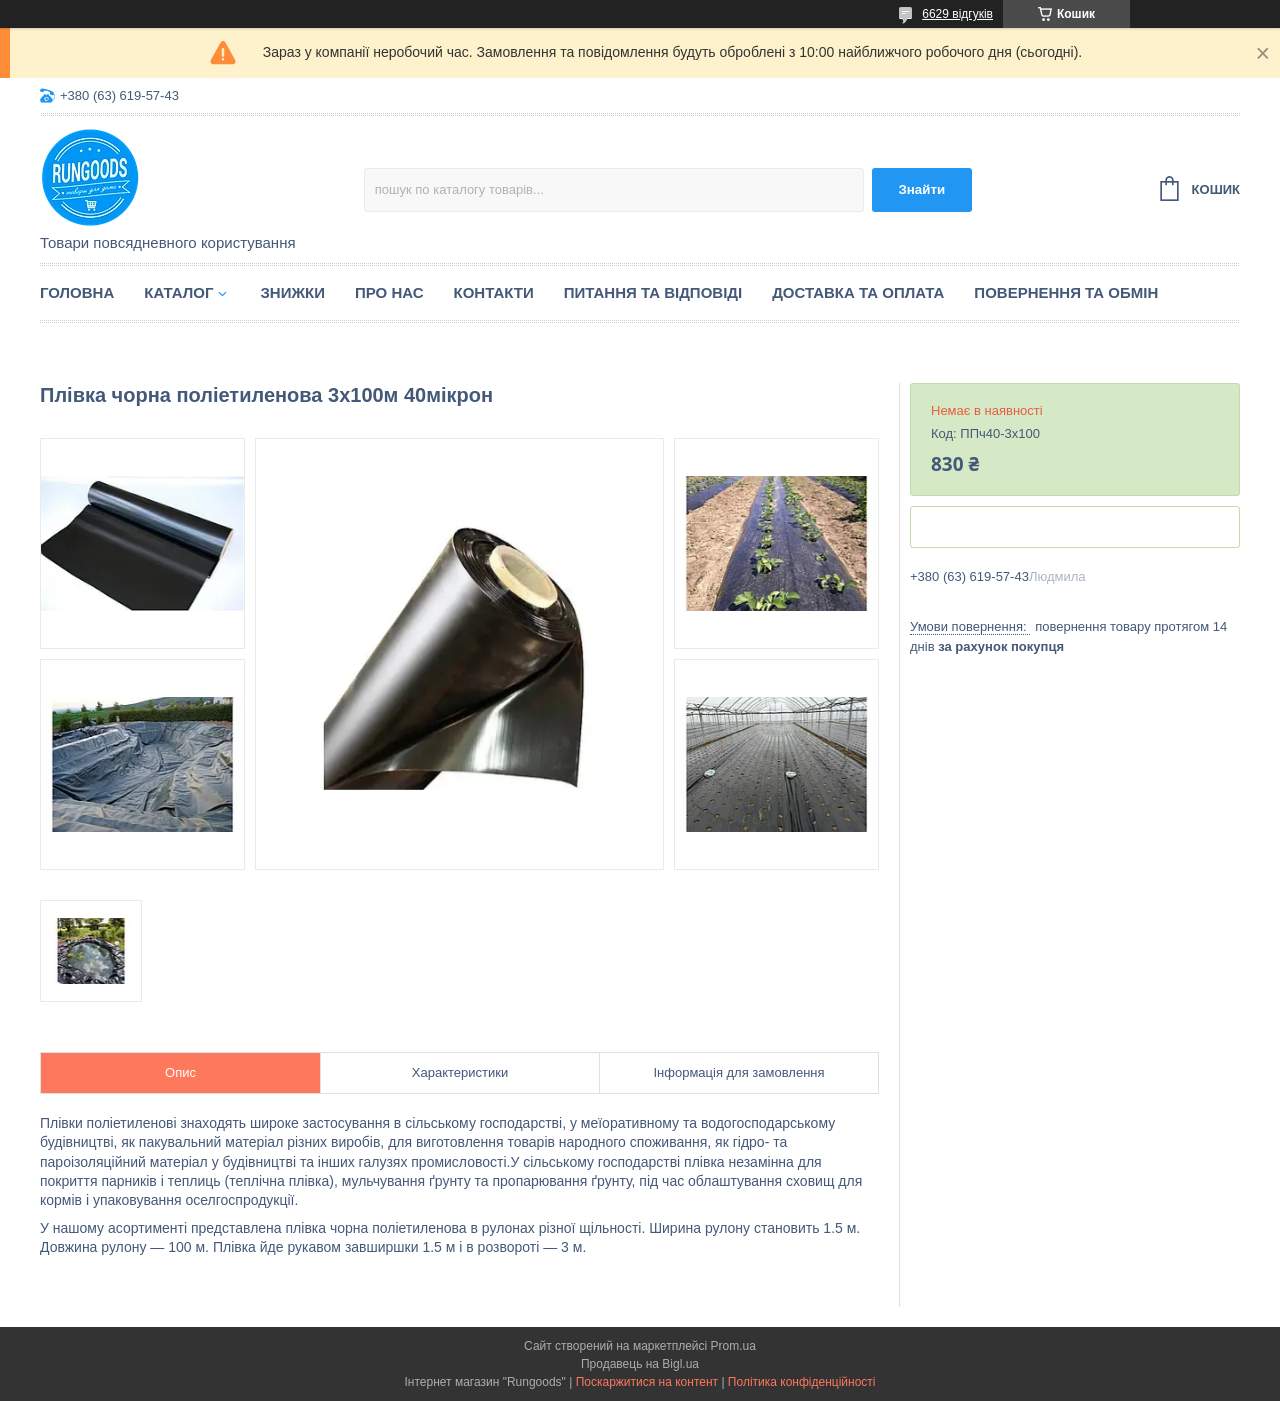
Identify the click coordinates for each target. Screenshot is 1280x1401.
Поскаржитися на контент (647, 1382)
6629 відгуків (957, 14)
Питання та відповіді (653, 292)
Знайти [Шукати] (921, 189)
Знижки (292, 292)
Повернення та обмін (1066, 292)
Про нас (389, 292)
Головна (77, 292)
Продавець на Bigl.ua (640, 1364)
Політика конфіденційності (802, 1382)
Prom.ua (733, 1346)
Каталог (178, 292)
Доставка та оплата (858, 292)
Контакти (494, 292)
